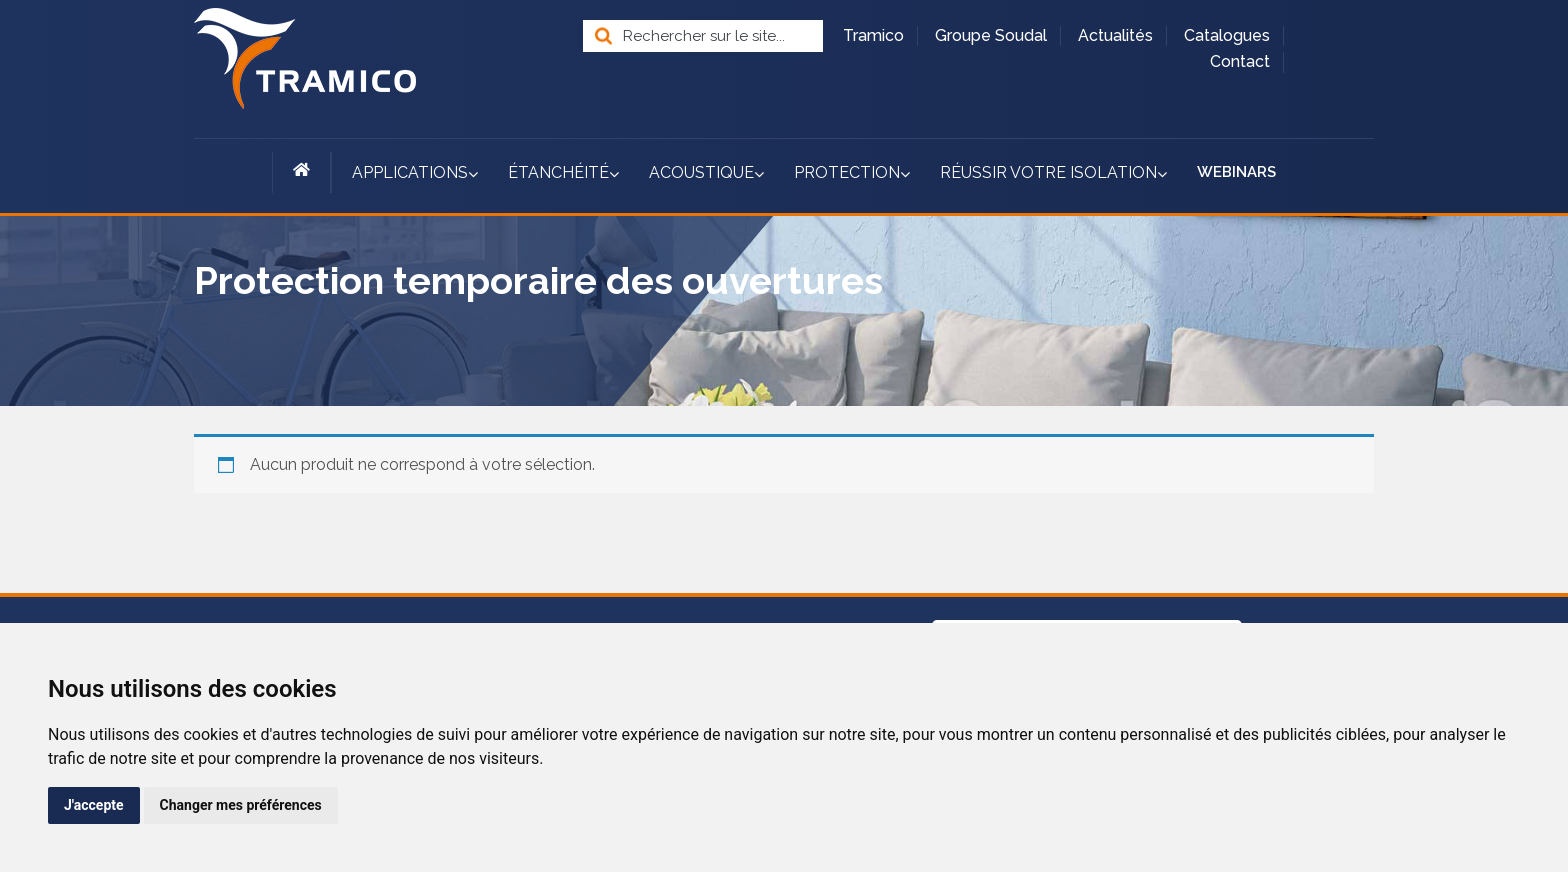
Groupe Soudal (991, 35)
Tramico (873, 35)
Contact (1240, 61)
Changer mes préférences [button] (241, 805)
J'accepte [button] (94, 805)
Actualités (1115, 35)
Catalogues (1227, 35)
